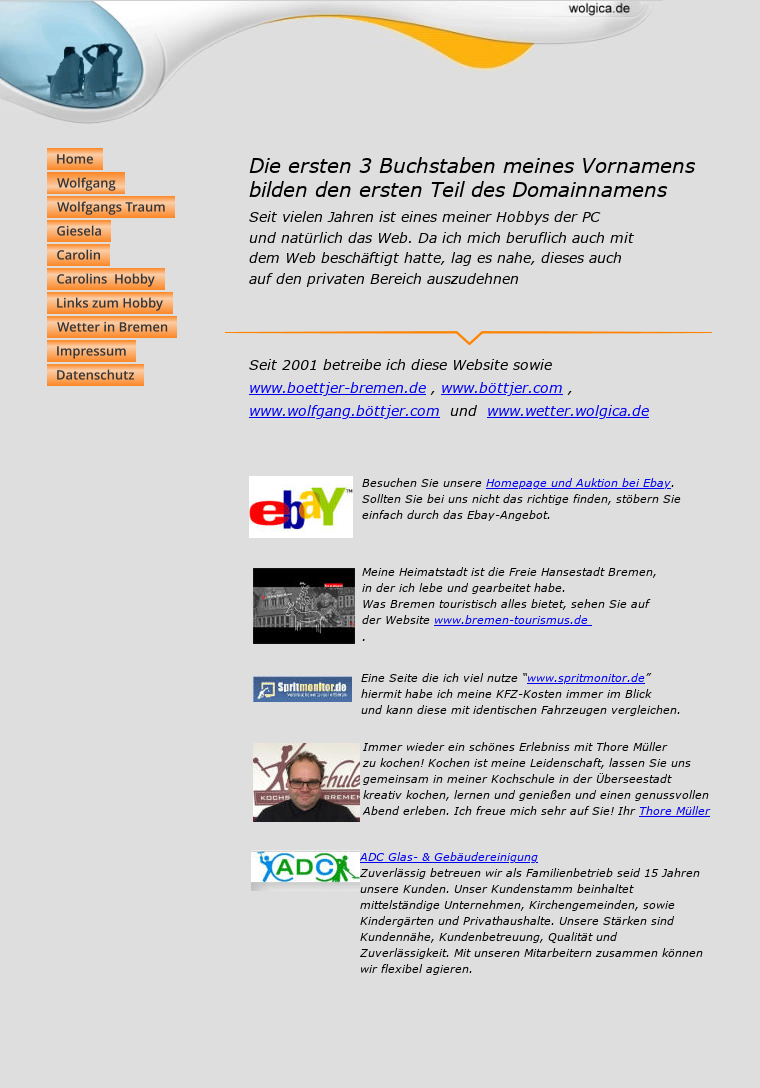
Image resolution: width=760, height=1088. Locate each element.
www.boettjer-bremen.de (337, 387)
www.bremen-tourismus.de (513, 619)
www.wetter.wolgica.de (568, 410)
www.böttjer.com (502, 387)
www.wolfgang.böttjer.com (344, 410)
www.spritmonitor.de (586, 677)
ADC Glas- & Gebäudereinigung (449, 856)
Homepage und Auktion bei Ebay (578, 482)
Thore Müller (674, 810)
